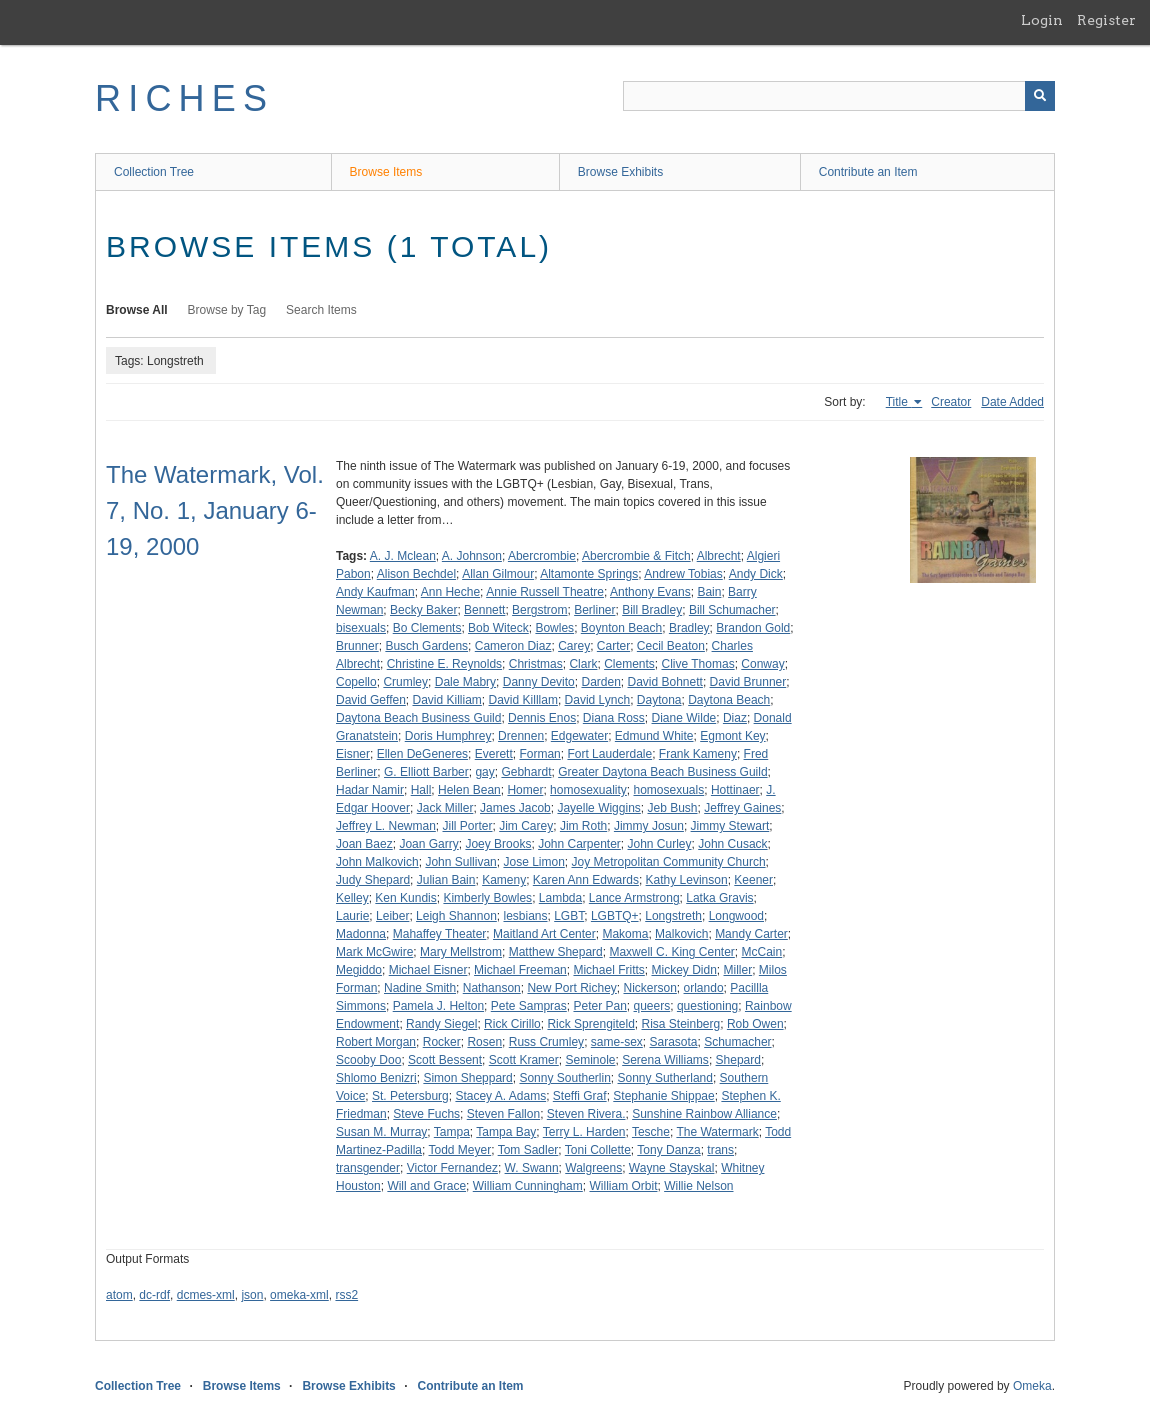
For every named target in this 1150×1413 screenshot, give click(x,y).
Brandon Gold (753, 628)
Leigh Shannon (456, 916)
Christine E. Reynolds (444, 664)
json (252, 1295)
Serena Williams (665, 1060)
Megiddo (359, 970)
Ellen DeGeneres (422, 754)
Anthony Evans (650, 592)
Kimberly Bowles (487, 898)
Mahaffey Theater (440, 934)
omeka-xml (299, 1295)
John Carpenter (579, 844)
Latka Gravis (719, 898)
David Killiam (447, 700)
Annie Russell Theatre (545, 592)
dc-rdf (154, 1295)
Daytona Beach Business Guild (418, 718)
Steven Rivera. (586, 1114)
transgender (368, 1168)
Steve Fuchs (426, 1114)
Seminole (590, 1060)
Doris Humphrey (448, 736)
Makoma (625, 934)
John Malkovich (377, 862)
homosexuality (588, 790)
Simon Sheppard (467, 1078)
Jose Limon (533, 862)
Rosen (484, 1042)
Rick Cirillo (512, 1024)
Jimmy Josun (649, 826)
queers (652, 1006)
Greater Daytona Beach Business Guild (662, 772)
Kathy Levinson (687, 880)
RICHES (184, 98)
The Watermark (717, 1132)
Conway (762, 664)
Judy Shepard (373, 880)
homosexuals (669, 790)
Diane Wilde (684, 718)
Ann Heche (450, 592)
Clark (583, 664)
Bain (709, 592)
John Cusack (732, 844)
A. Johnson (472, 556)
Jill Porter (468, 826)
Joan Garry (428, 844)
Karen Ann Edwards (586, 880)
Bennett (484, 610)
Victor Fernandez (452, 1168)
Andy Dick (756, 574)
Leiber (392, 916)
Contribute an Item (868, 172)
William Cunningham (528, 1186)
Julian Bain (446, 880)
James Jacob (515, 808)
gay (484, 772)
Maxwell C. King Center (671, 952)
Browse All (137, 310)
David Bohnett (665, 682)
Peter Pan (599, 1006)
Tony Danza (668, 1150)
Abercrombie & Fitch (636, 556)
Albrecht (719, 556)
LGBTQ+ (615, 916)
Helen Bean (469, 790)
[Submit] (1040, 96)
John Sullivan (460, 862)
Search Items (321, 310)
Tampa (452, 1132)
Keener (753, 880)
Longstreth (673, 916)
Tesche (651, 1132)
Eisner (353, 754)
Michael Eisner (428, 970)
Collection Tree (154, 172)
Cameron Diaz (513, 646)
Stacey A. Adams (500, 1096)
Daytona (659, 700)
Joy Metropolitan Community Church (669, 862)
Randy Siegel (441, 1024)
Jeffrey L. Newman (386, 826)
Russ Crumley (546, 1042)
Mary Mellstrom (461, 952)
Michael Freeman (520, 970)
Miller (738, 970)
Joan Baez (364, 844)
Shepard (738, 1060)
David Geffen (371, 700)
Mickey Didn (683, 970)
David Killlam (523, 700)
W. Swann (532, 1168)
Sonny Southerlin (564, 1078)
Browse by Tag (227, 310)
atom (119, 1295)
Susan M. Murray (381, 1132)
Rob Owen (755, 1024)
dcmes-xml (206, 1295)
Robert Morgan (376, 1042)
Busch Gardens (426, 646)
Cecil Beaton (671, 646)
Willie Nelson (698, 1186)
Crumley (405, 682)
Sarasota (673, 1042)
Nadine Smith (420, 988)
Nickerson (650, 988)
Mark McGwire (374, 952)
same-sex (617, 1042)
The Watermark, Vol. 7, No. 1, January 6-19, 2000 (215, 510)
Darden (600, 682)
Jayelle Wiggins (598, 808)
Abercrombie (542, 556)
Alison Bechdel (416, 574)
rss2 (346, 1295)
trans (720, 1150)
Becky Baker (423, 610)
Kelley (352, 898)
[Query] (839, 96)
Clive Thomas (698, 664)
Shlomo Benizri (376, 1078)
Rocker (442, 1042)
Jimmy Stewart (730, 826)
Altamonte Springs (589, 574)
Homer (525, 790)
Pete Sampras (529, 1006)
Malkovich (681, 934)
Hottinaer (735, 790)
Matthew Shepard (556, 952)
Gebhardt (526, 772)
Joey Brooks (498, 844)
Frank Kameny (698, 754)
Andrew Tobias (683, 574)
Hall (421, 790)
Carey (574, 646)
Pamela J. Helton (438, 1006)
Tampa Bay (506, 1132)
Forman (539, 754)
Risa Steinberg (681, 1024)
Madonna (361, 934)
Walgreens (593, 1168)
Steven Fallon (503, 1114)
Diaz (735, 718)
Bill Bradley (652, 610)
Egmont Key (732, 736)
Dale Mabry (465, 682)
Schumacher (737, 1042)
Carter (613, 646)
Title (899, 402)
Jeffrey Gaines (742, 808)
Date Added (1012, 402)
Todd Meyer (460, 1150)
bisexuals (361, 628)
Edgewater (579, 736)
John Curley (660, 844)
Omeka (1032, 1386)
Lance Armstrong (634, 898)
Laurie (352, 916)
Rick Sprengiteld (590, 1024)
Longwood (736, 916)
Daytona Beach (729, 700)
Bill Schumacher (732, 610)
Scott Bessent (445, 1060)
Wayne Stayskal (672, 1168)
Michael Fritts (608, 970)
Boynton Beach (621, 628)
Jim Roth (583, 826)
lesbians (525, 916)
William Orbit (623, 1186)
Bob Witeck (498, 628)
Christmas (536, 664)
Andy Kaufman (375, 592)
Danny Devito (539, 682)
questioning (707, 1006)
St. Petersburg (410, 1096)
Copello (356, 682)
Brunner (357, 646)
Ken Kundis (405, 898)
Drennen (521, 736)
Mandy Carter (751, 934)
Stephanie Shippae (663, 1096)
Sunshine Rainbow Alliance (704, 1114)
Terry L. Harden (584, 1132)
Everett (494, 754)
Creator (951, 402)
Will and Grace (426, 1186)
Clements (629, 664)
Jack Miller (445, 808)
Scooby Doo (368, 1060)
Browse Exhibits (620, 172)
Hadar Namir (370, 790)
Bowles (554, 628)
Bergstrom (539, 610)
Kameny (504, 880)
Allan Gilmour (498, 574)
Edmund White (654, 736)
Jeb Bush (672, 808)
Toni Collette (598, 1150)
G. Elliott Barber (426, 772)
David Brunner (748, 682)
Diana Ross (614, 718)
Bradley (689, 628)
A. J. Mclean (403, 556)
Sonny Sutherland (665, 1078)
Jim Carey (526, 826)
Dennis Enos (542, 718)
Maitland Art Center (544, 934)
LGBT (569, 916)
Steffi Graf (580, 1096)
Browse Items (386, 172)
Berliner (594, 610)
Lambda (560, 898)
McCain (762, 952)
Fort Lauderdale (609, 754)
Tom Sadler (528, 1150)
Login (1042, 20)
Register (1106, 20)
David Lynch (598, 700)
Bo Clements (427, 628)
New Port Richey (571, 988)
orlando (704, 988)
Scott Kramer (524, 1060)
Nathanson (492, 988)
